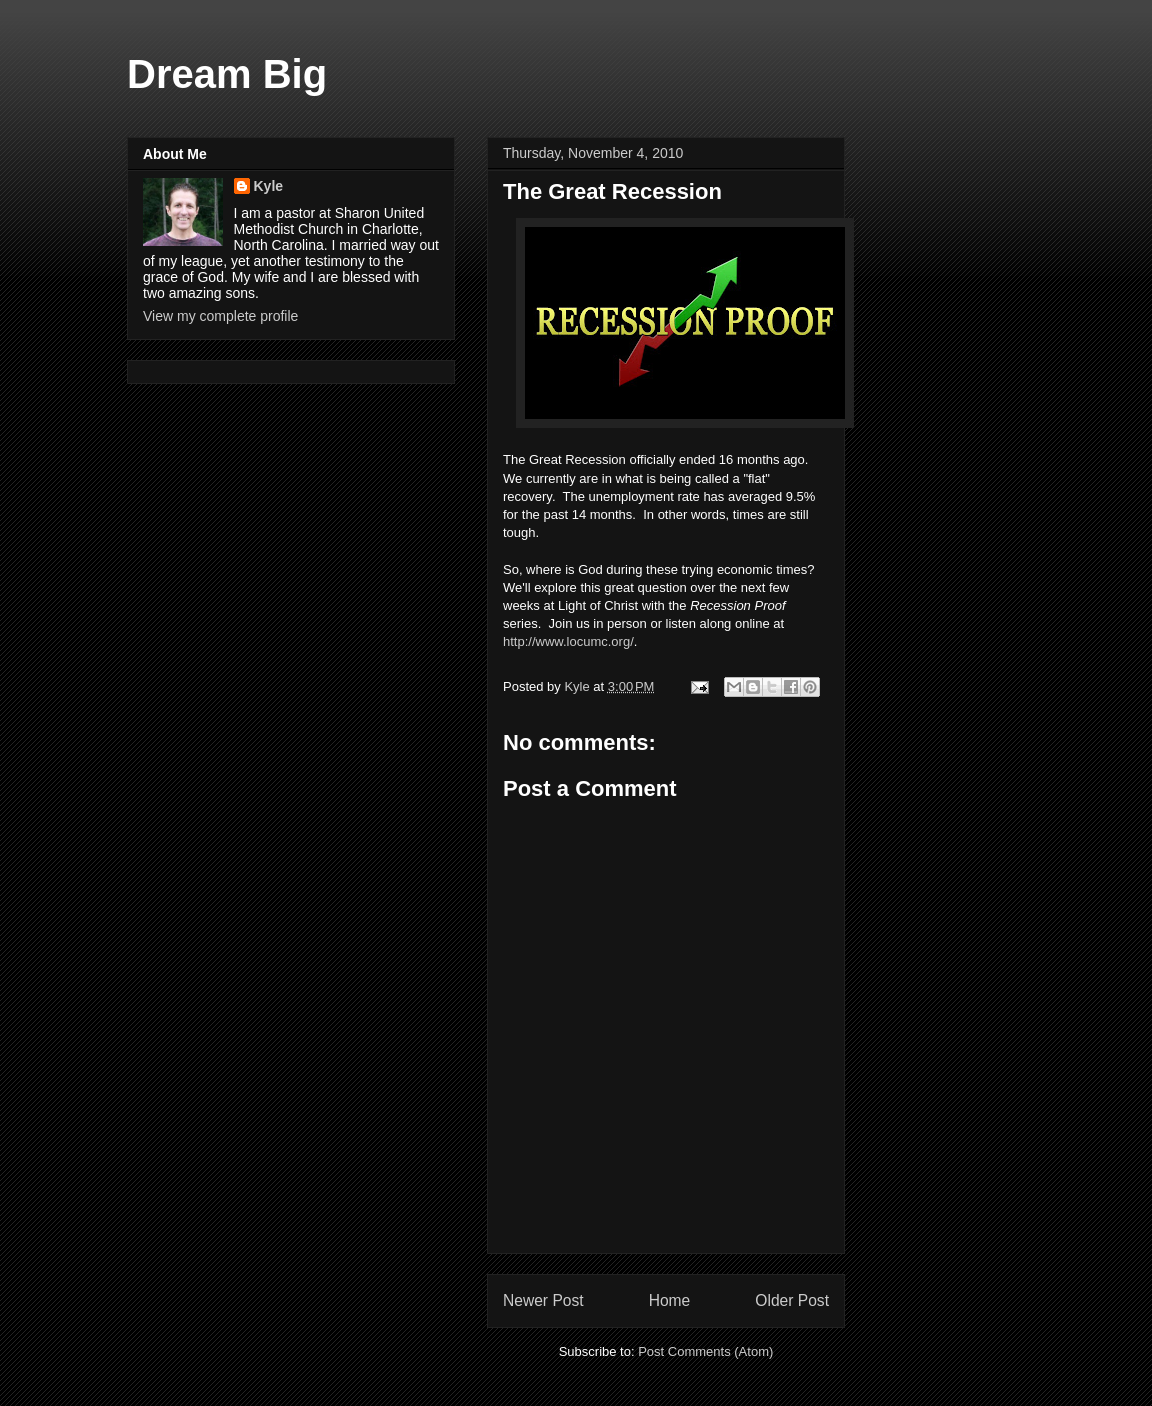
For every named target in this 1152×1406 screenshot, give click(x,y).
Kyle (269, 186)
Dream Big (227, 74)
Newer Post (543, 1300)
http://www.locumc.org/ (568, 641)
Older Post (792, 1300)
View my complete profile (220, 316)
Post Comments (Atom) (705, 1351)
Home (670, 1300)
